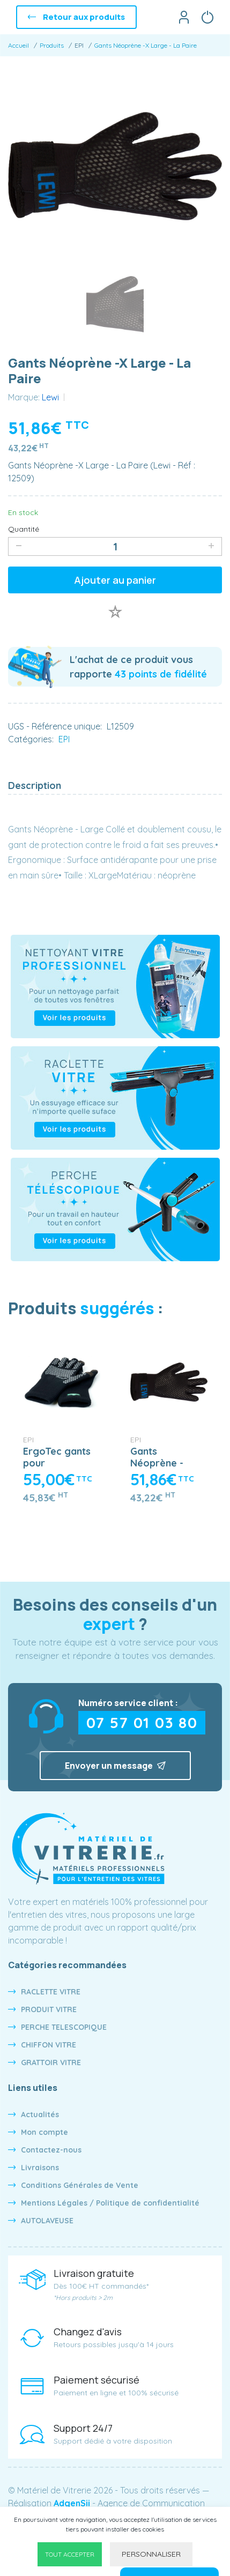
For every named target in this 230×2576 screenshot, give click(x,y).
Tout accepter (69, 2554)
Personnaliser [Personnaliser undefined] (151, 2554)
